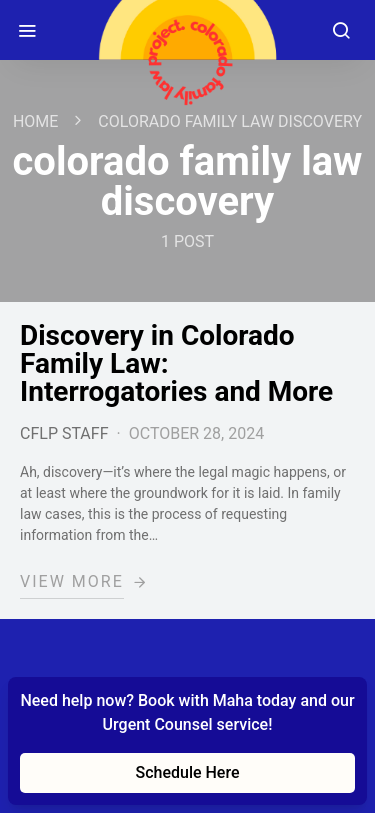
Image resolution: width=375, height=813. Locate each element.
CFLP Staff (64, 433)
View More (72, 581)
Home (35, 121)
